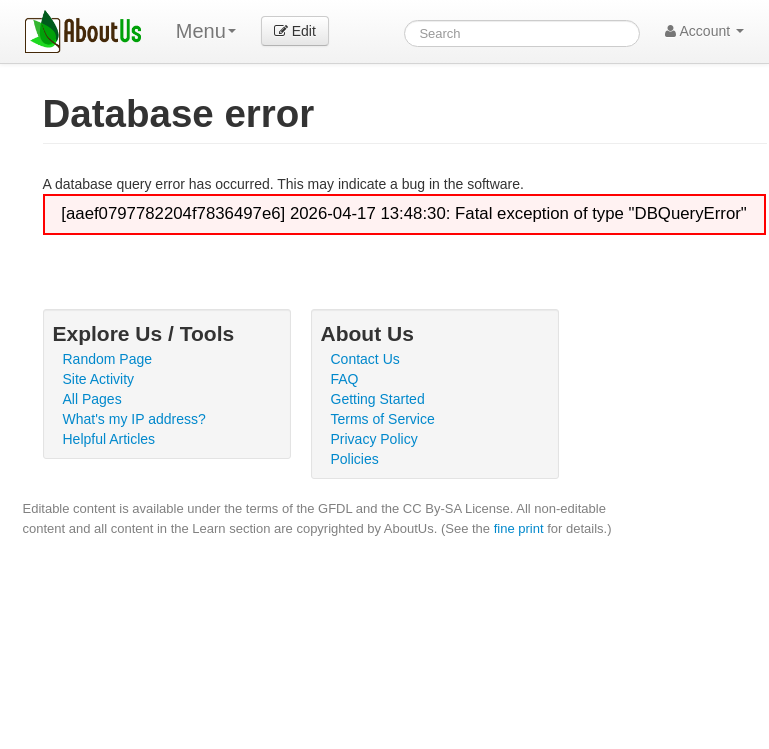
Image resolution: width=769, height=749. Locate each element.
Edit (295, 31)
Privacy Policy (374, 439)
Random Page (108, 359)
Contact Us (365, 359)
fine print (519, 528)
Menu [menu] (206, 31)
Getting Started (378, 399)
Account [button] (704, 31)
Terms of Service (383, 419)
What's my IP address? (134, 419)
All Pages (92, 399)
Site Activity (99, 379)
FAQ (345, 379)
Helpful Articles (109, 439)
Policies (355, 459)
